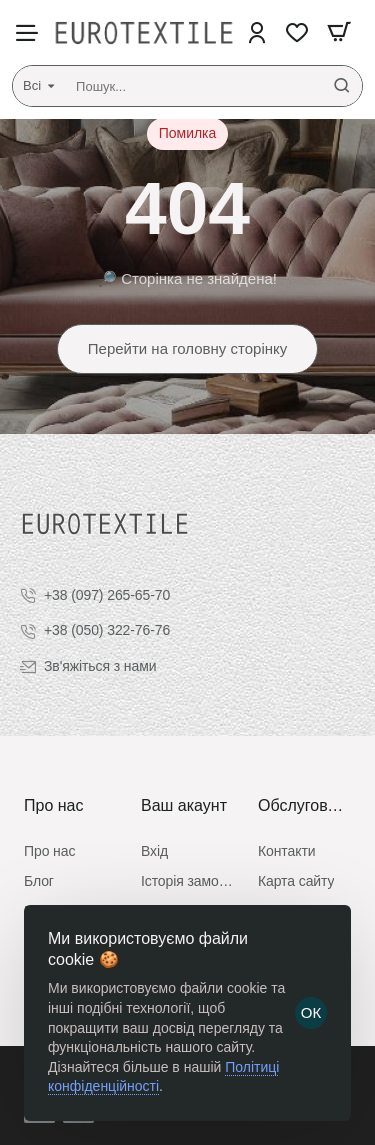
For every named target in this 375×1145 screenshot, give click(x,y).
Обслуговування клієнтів (304, 805)
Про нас (53, 805)
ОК (311, 1012)
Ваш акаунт (184, 805)
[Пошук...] (342, 86)
